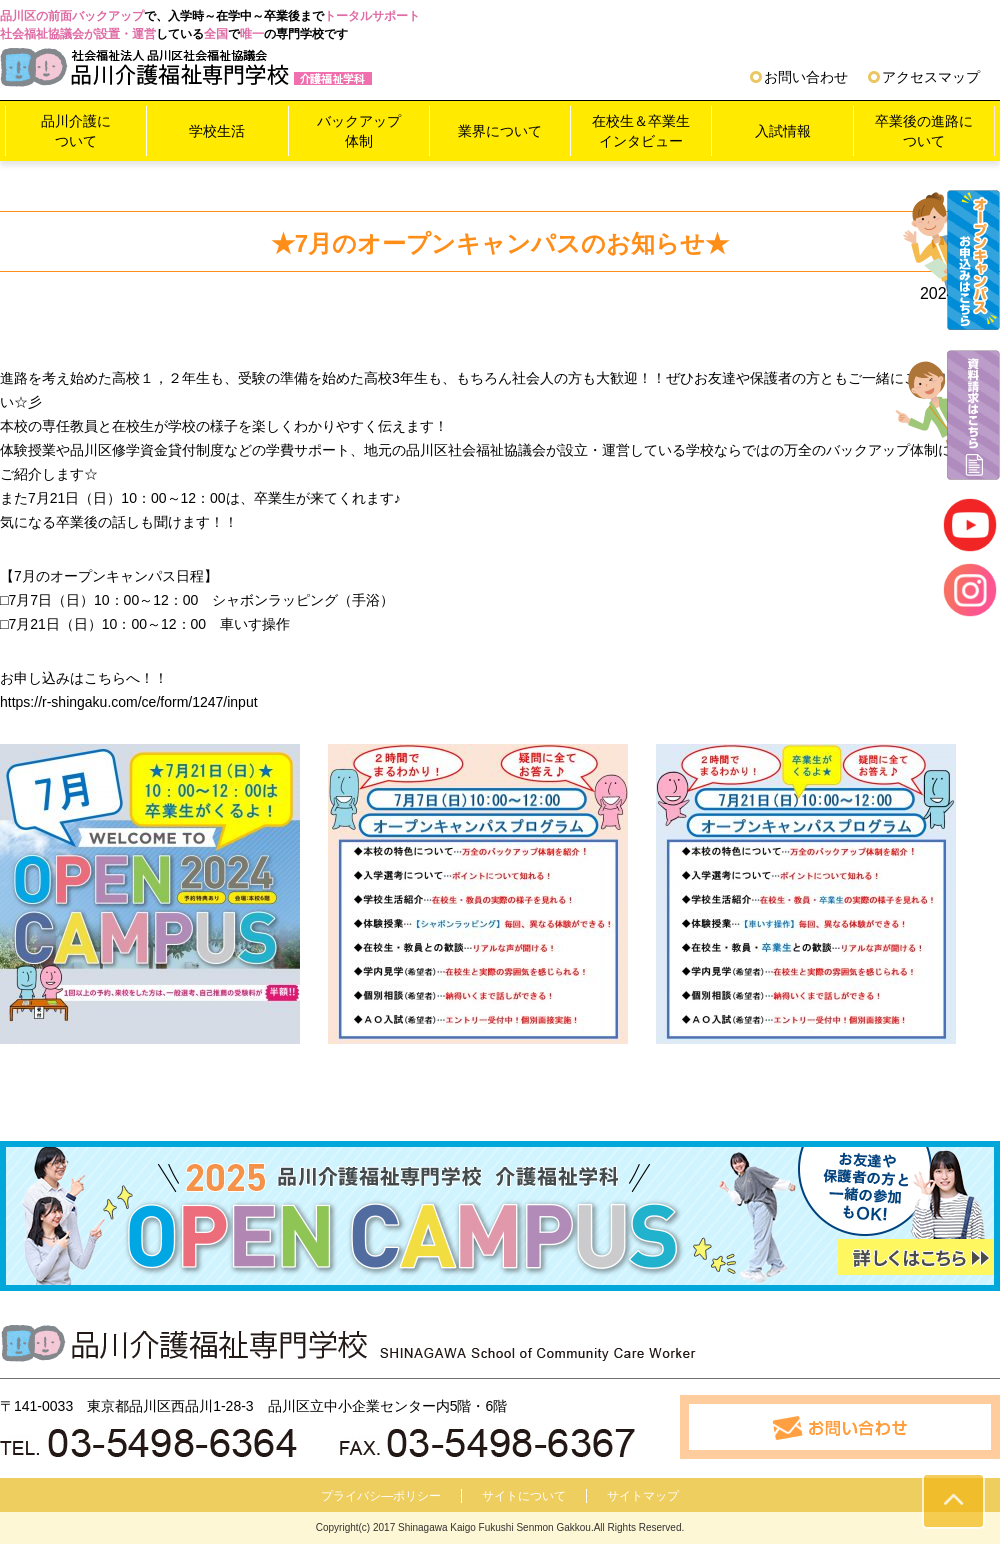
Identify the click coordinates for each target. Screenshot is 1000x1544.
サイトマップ (643, 1496)
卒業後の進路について (924, 131)
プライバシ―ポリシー (381, 1496)
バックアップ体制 (359, 131)
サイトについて (524, 1496)
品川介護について (76, 131)
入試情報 (783, 131)
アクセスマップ (931, 77)
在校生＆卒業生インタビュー (641, 131)
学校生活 (217, 131)
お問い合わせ (806, 77)
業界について (500, 131)
